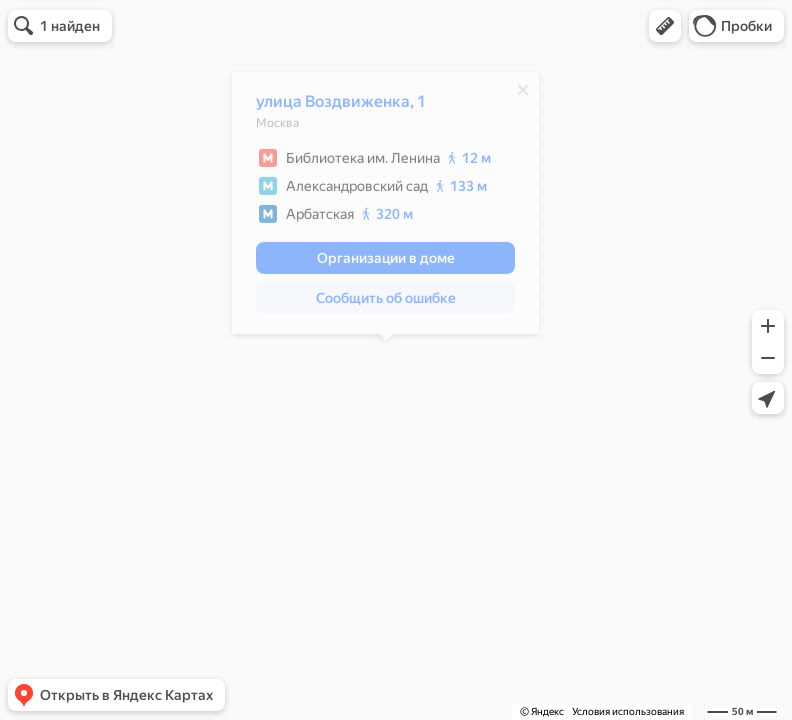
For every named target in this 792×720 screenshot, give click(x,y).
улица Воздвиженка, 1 (341, 106)
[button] (665, 26)
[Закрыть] (523, 95)
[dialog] (385, 208)
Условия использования (628, 711)
